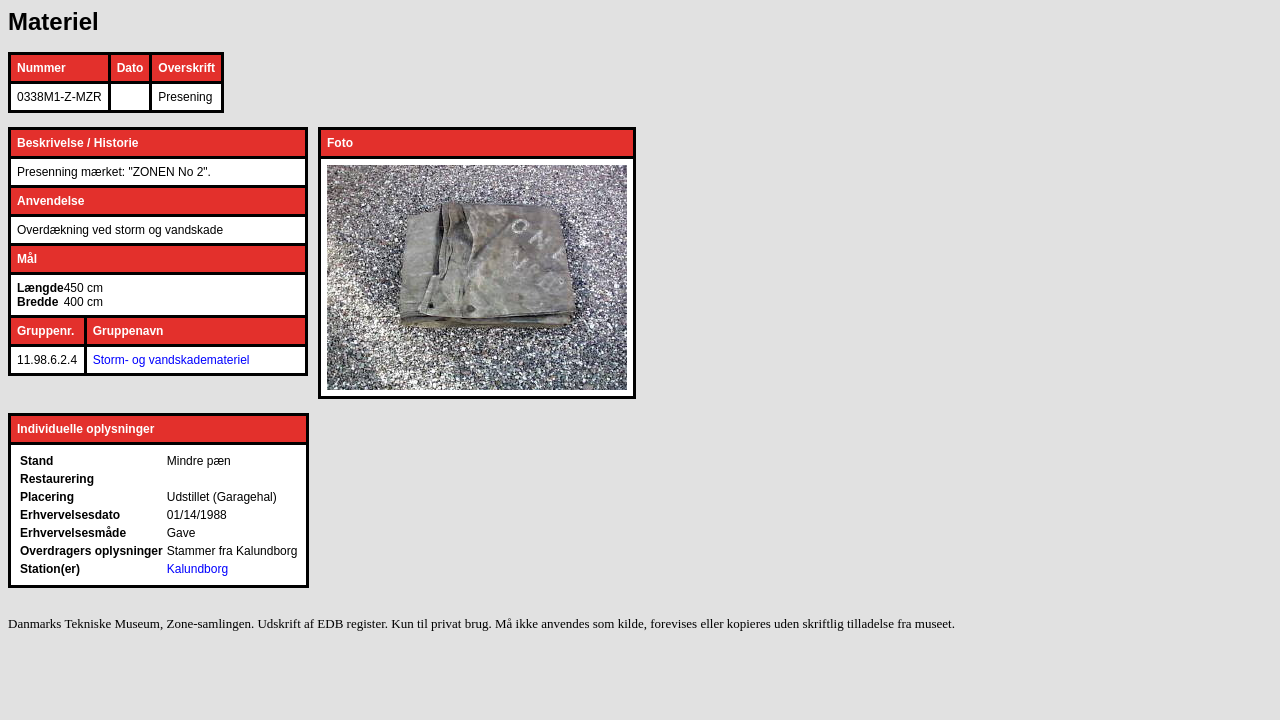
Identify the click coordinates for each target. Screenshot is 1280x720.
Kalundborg (197, 569)
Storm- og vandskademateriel (171, 360)
